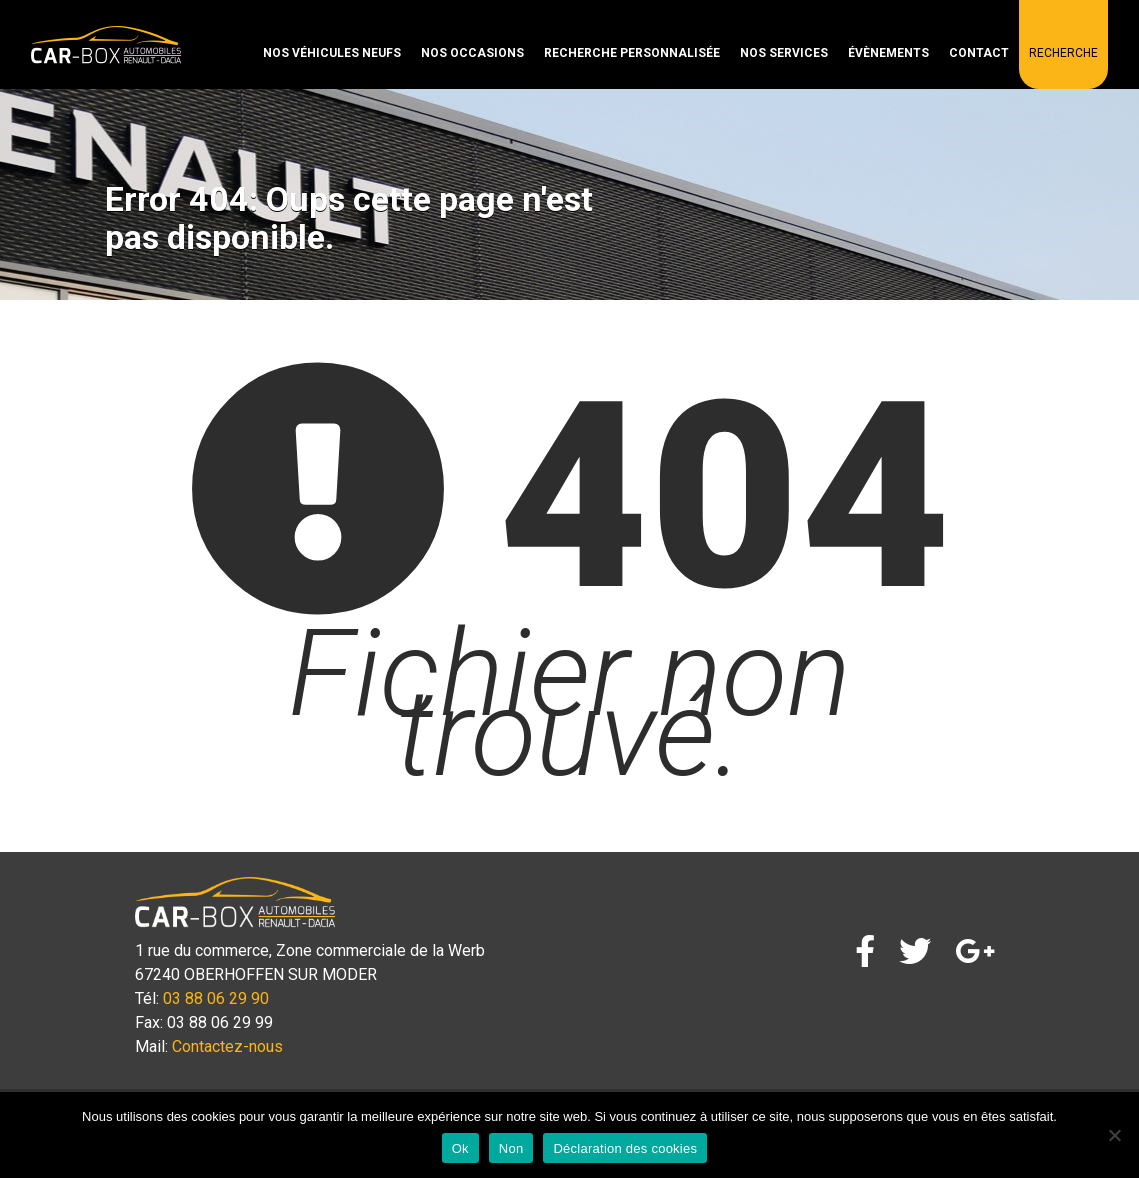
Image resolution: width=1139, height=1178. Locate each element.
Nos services (784, 53)
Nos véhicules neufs (332, 53)
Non (511, 1148)
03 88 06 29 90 (216, 998)
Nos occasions (472, 53)
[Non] (1114, 1135)
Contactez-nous (227, 1046)
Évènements (888, 53)
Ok (460, 1148)
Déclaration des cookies (625, 1148)
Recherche (1063, 53)
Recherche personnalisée (632, 53)
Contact (979, 53)
